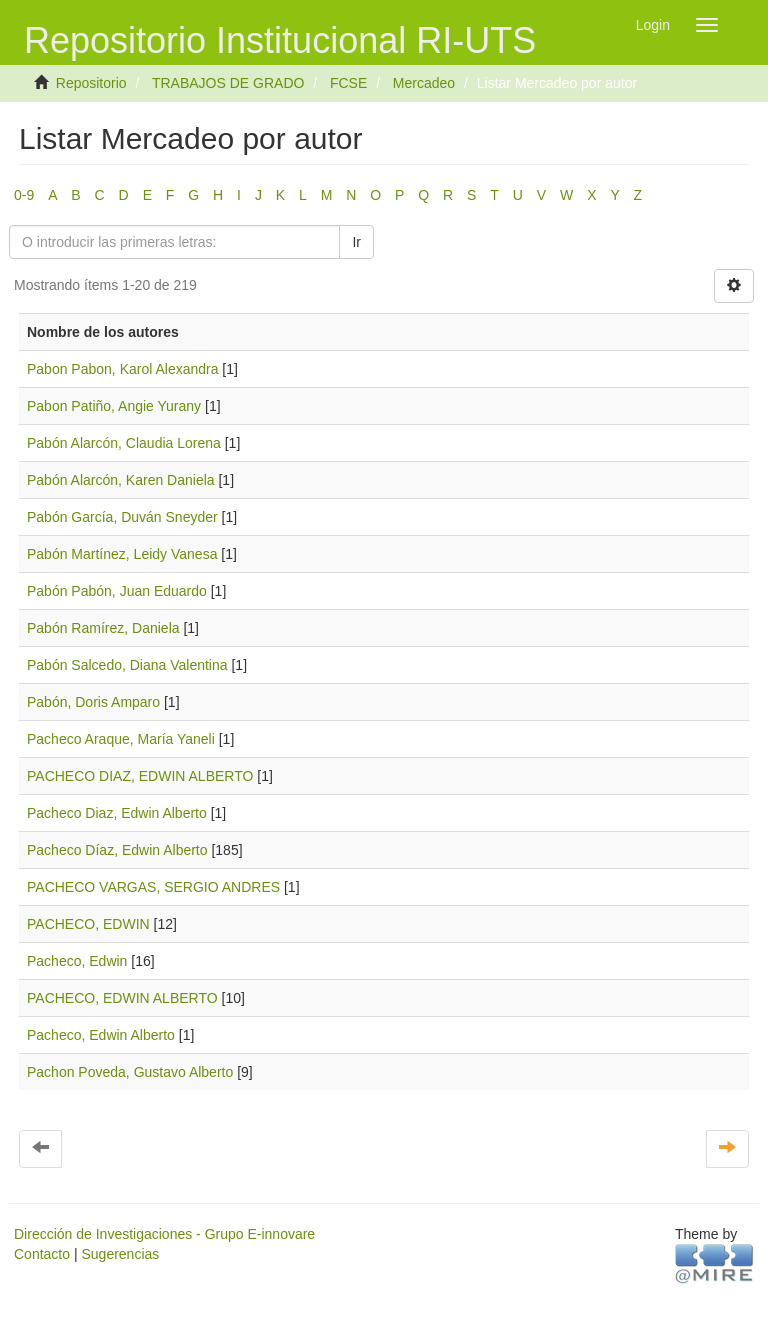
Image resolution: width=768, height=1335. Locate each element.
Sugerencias (120, 1254)
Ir (356, 242)
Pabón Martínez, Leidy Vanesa (122, 554)
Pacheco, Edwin (77, 961)
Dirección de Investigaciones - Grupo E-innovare (164, 1234)
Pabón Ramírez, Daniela (103, 628)
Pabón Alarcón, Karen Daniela (121, 480)
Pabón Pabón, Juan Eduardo (117, 591)
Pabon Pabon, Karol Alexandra (122, 369)
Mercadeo (424, 83)
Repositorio (91, 83)
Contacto (42, 1254)
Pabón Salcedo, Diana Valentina (127, 665)
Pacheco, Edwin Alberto (101, 1035)
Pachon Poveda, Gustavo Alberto (130, 1072)
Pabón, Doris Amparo (93, 702)
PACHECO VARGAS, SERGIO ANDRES (153, 887)
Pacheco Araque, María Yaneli (121, 739)
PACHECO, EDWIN (88, 924)
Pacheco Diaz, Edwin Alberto (117, 813)
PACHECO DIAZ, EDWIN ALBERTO (140, 776)
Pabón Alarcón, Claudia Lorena (124, 443)
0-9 (24, 195)
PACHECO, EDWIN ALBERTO (122, 998)
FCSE (348, 83)
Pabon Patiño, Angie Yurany (114, 406)
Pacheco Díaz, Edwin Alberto (117, 850)
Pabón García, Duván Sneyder (122, 517)
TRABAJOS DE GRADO (228, 83)
